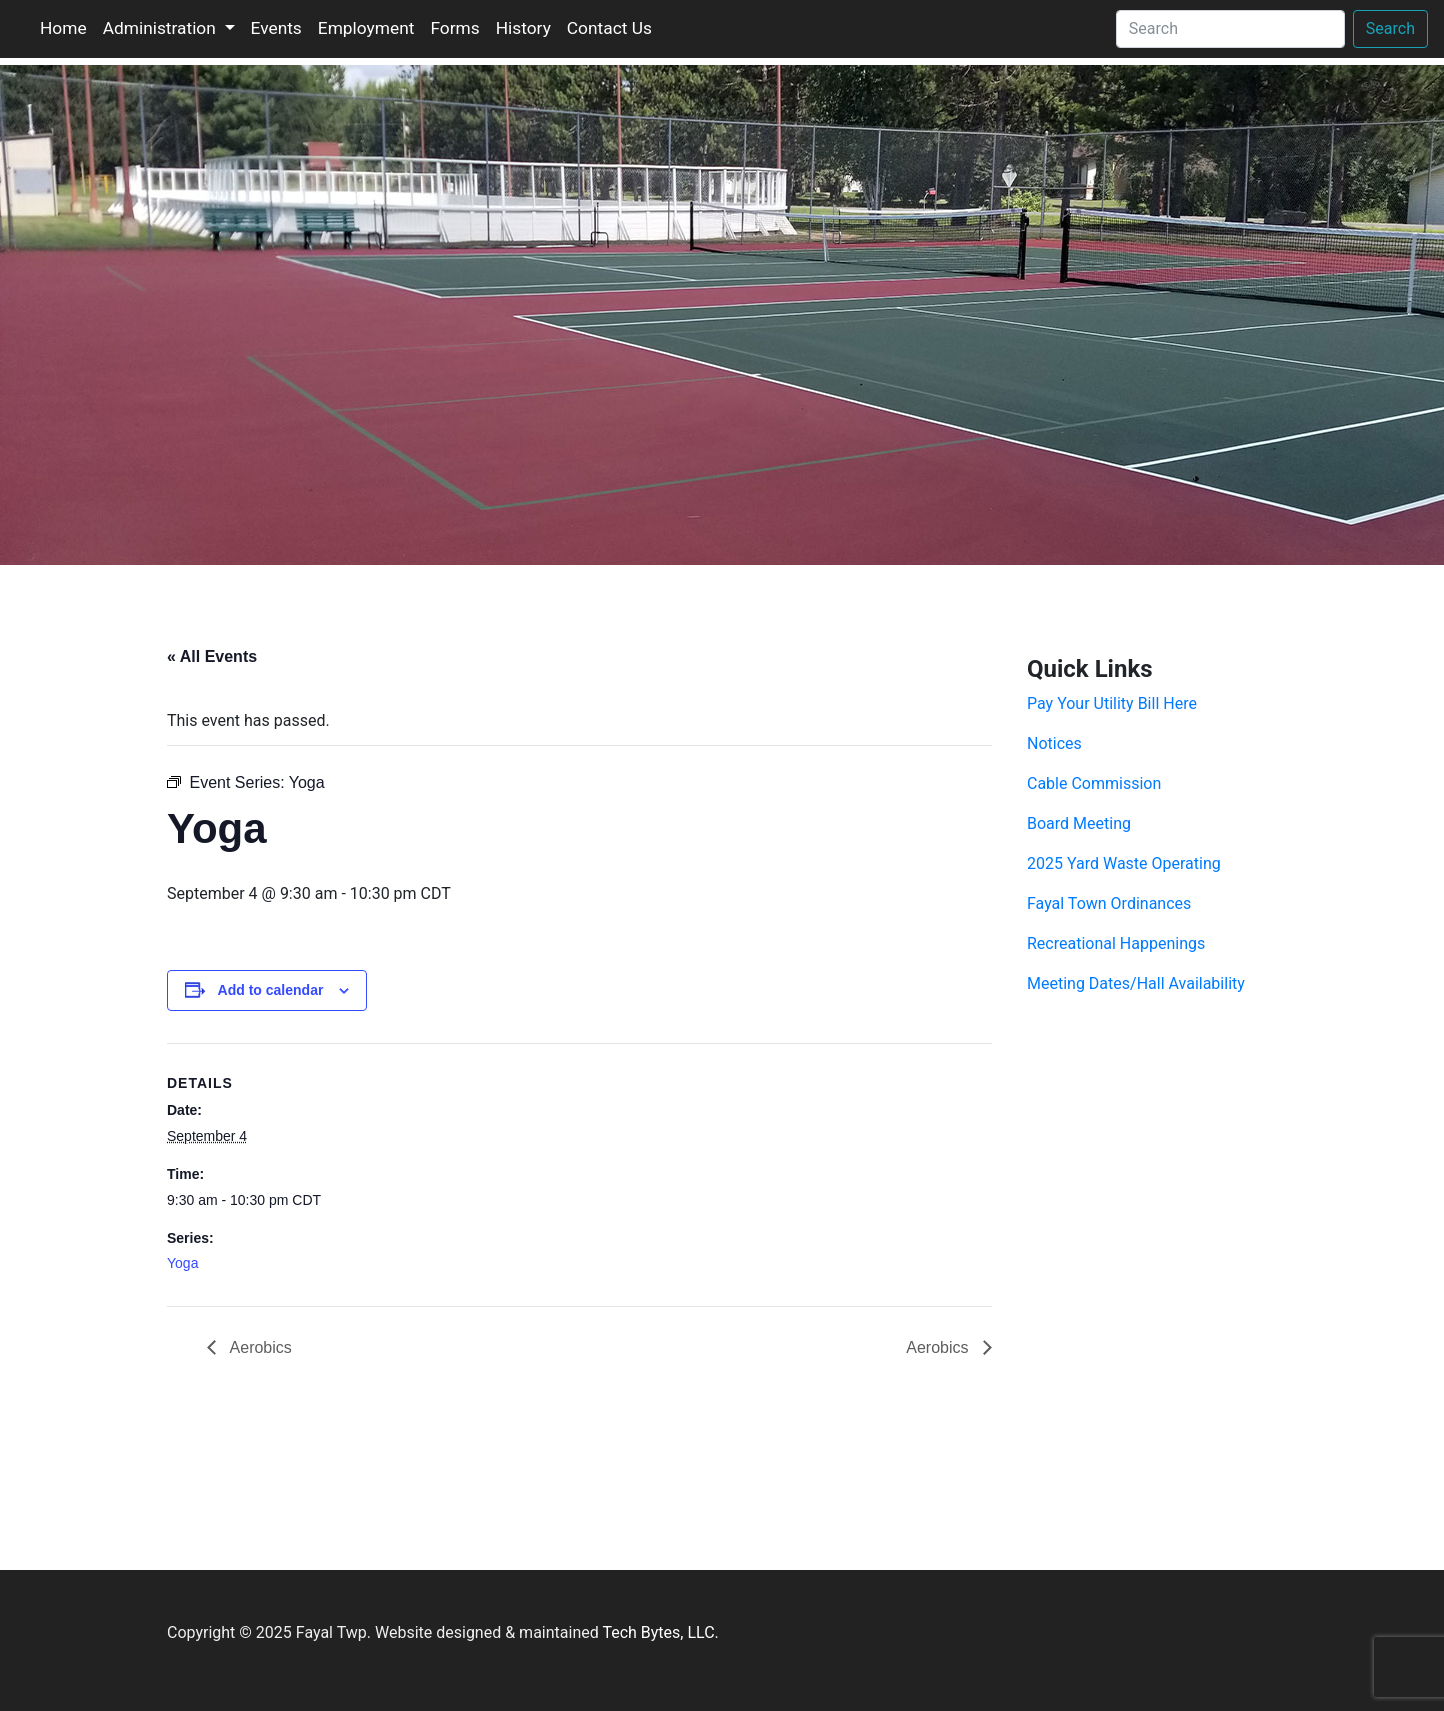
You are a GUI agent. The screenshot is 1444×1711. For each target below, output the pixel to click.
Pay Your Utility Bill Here (1112, 703)
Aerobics (259, 1347)
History (523, 28)
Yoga (182, 1263)
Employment (366, 28)
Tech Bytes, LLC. (660, 1632)
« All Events (212, 656)
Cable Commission (1094, 783)
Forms (454, 28)
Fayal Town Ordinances (1109, 903)
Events (276, 28)
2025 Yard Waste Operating (1124, 863)
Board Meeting (1079, 823)
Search (1390, 28)
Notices (1054, 743)
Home (63, 28)
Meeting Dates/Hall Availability (1136, 983)
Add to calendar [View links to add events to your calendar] (271, 990)
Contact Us (609, 28)
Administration (161, 28)
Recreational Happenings (1116, 943)
